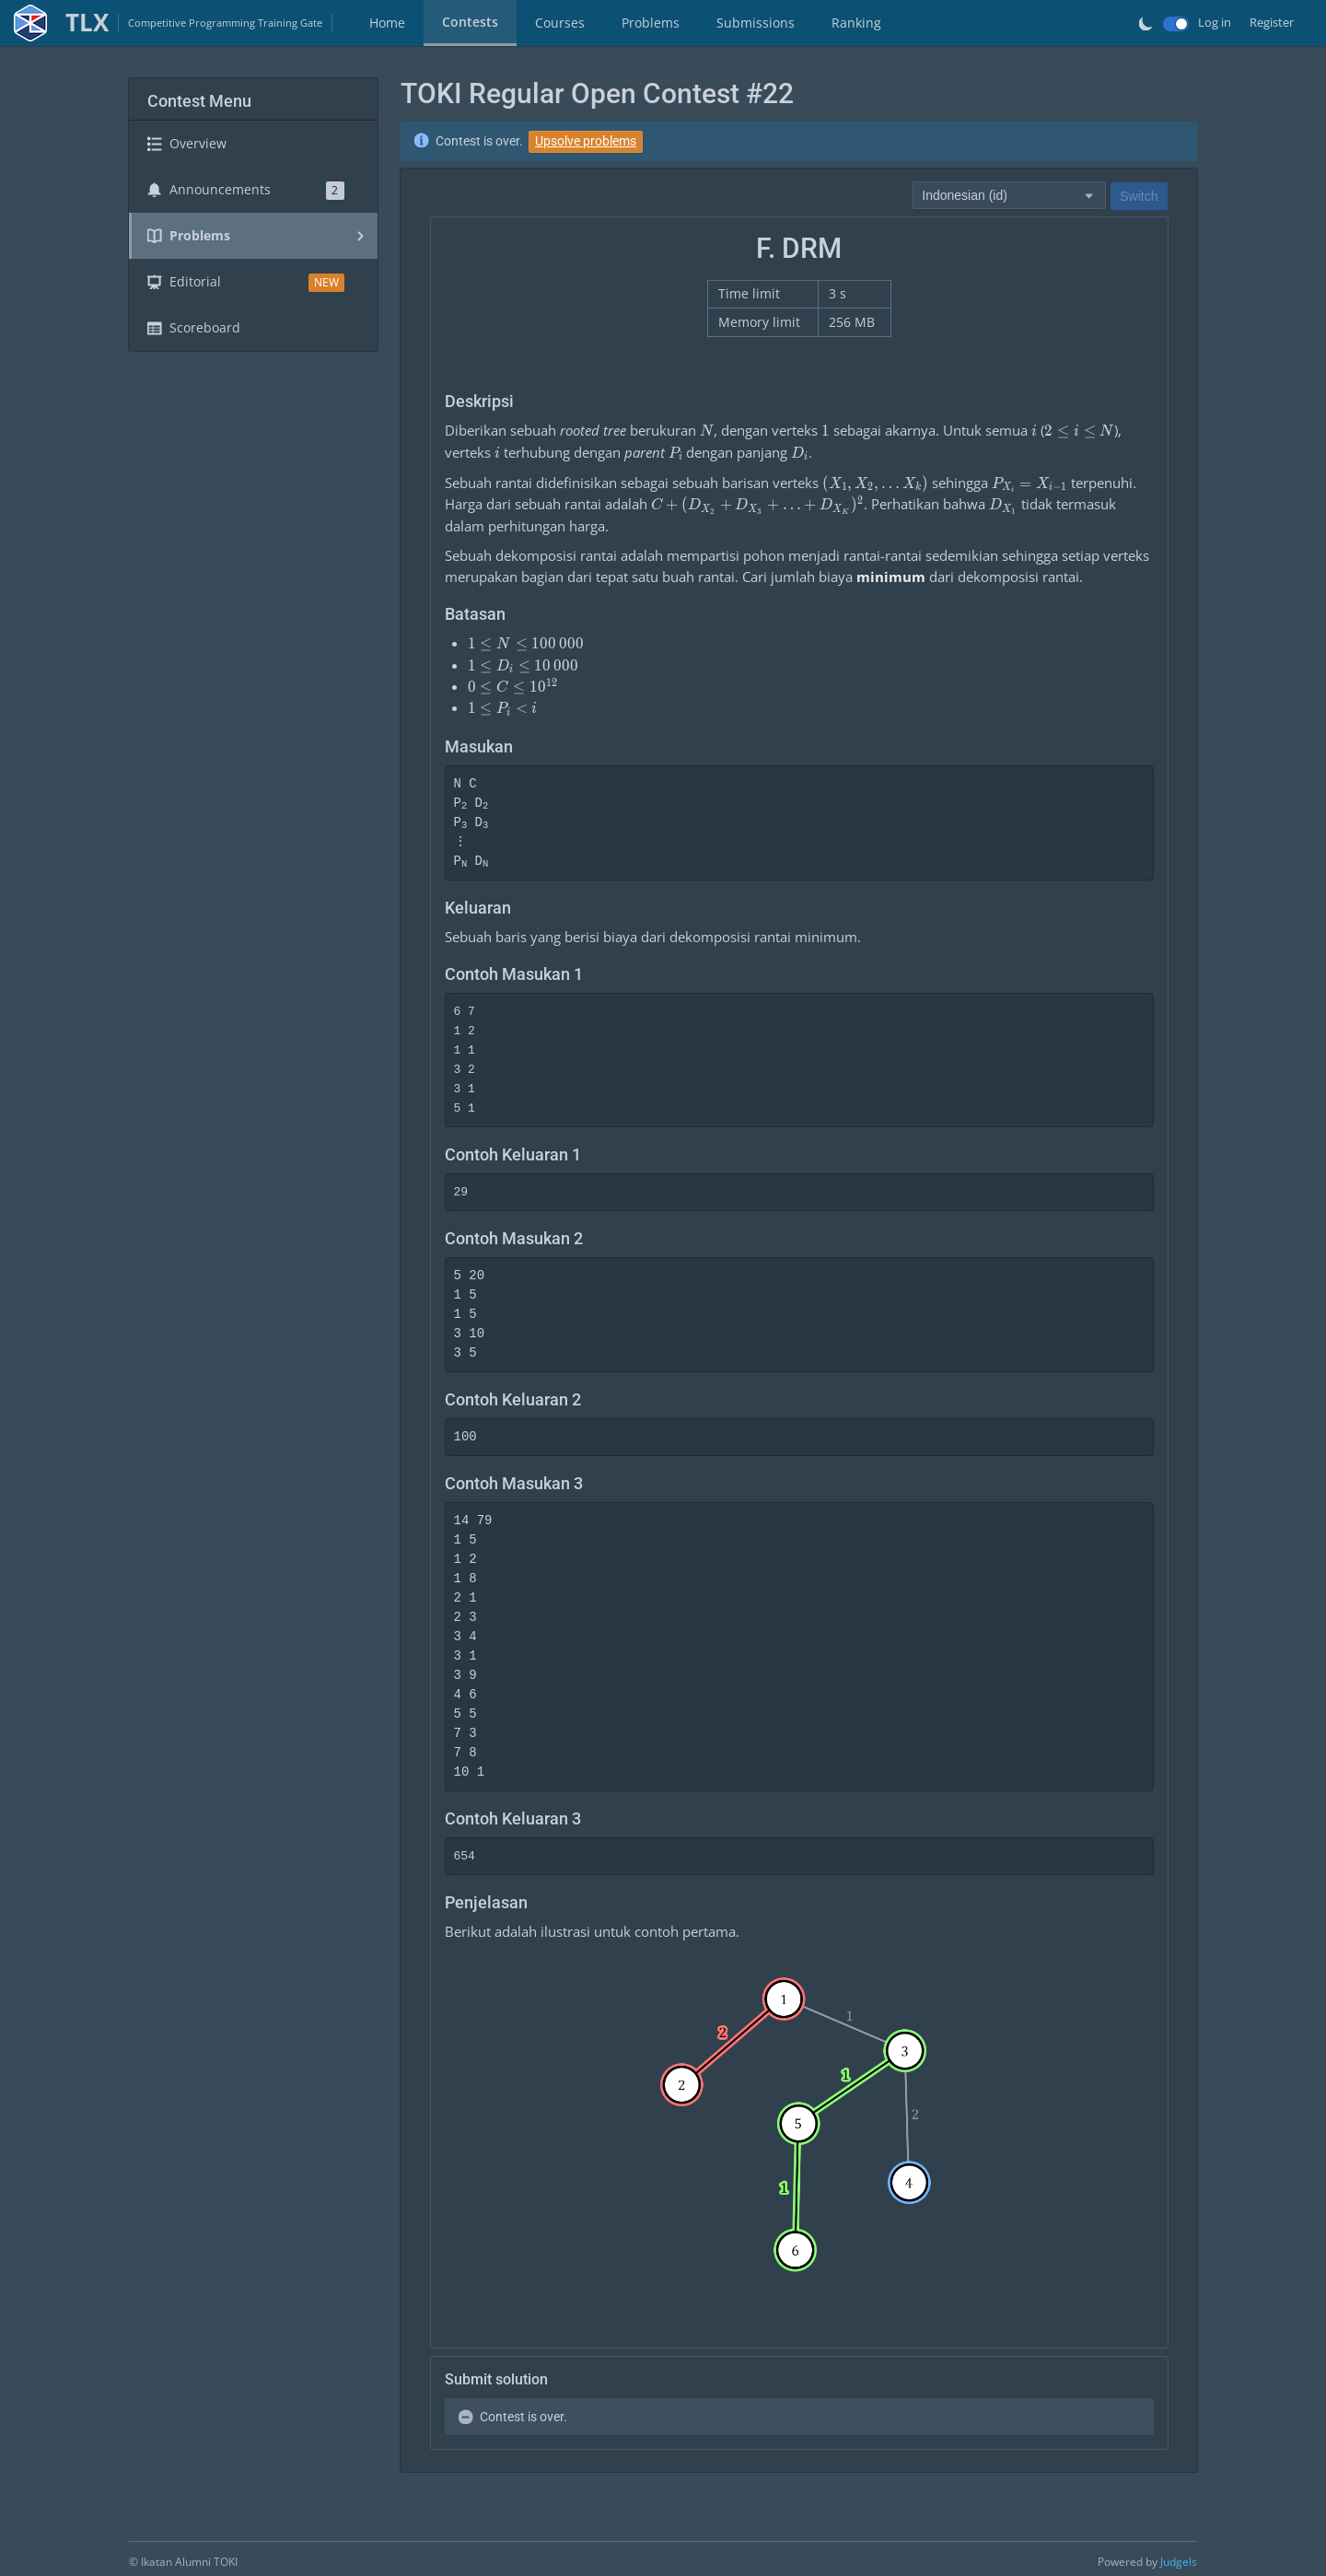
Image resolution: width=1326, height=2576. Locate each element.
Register (1272, 22)
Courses (560, 22)
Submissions (755, 22)
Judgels (1178, 2562)
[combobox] (1009, 194)
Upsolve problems (585, 141)
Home (387, 22)
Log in (1214, 22)
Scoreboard (193, 327)
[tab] (387, 23)
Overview (187, 143)
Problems (651, 22)
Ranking (856, 22)
